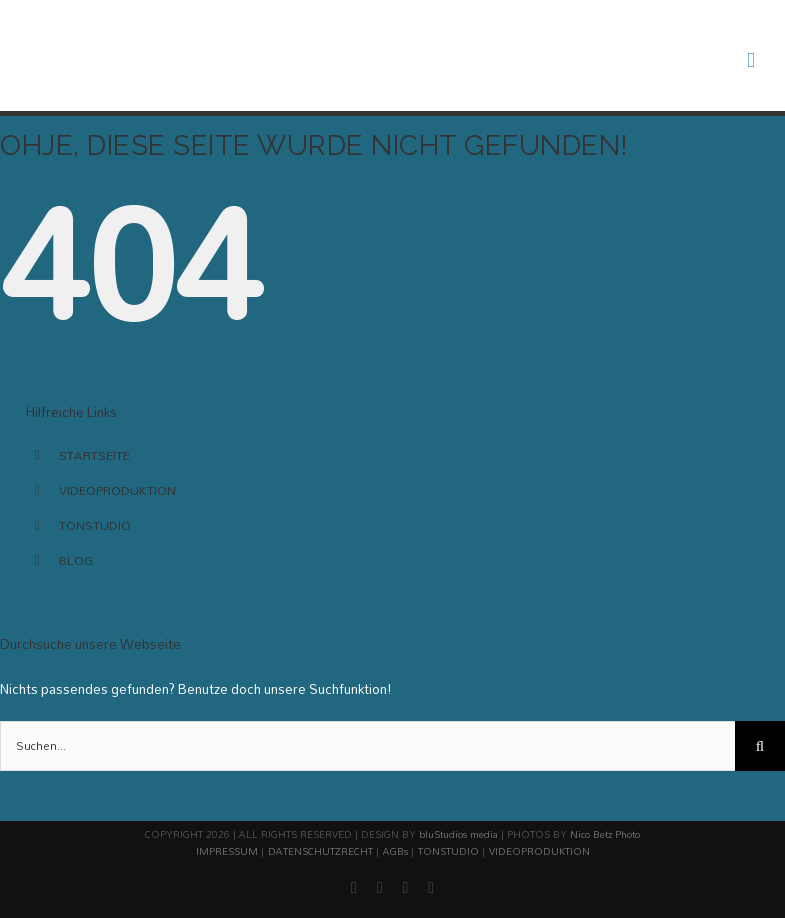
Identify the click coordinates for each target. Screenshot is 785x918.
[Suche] (760, 746)
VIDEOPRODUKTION (117, 490)
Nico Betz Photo (605, 834)
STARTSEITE (94, 455)
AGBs (395, 851)
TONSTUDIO (95, 525)
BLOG (76, 560)
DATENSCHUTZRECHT (320, 851)
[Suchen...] (367, 746)
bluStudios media (458, 834)
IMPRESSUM (227, 851)
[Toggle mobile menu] (751, 60)
